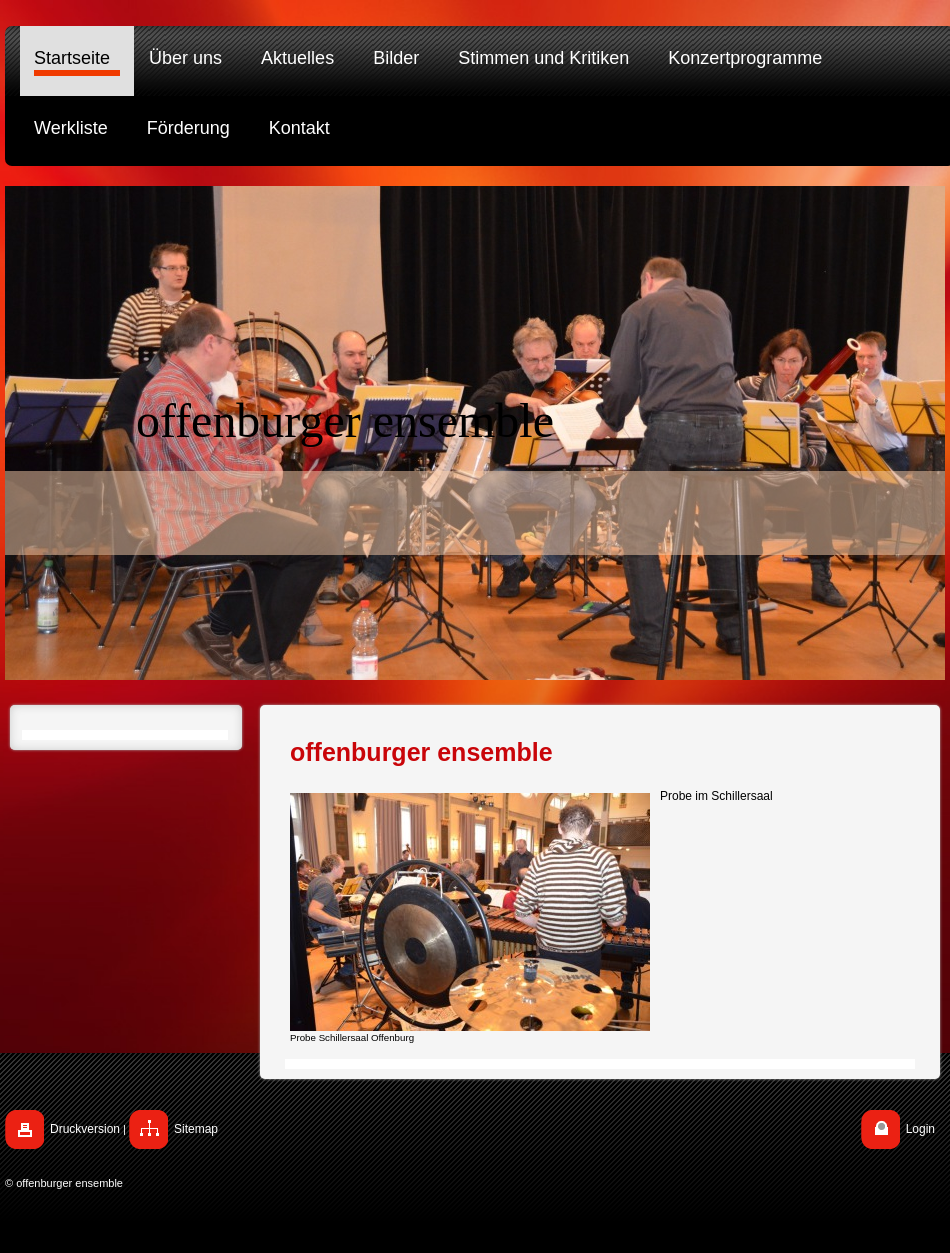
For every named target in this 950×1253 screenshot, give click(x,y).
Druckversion (85, 1129)
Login (920, 1129)
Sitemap (196, 1129)
